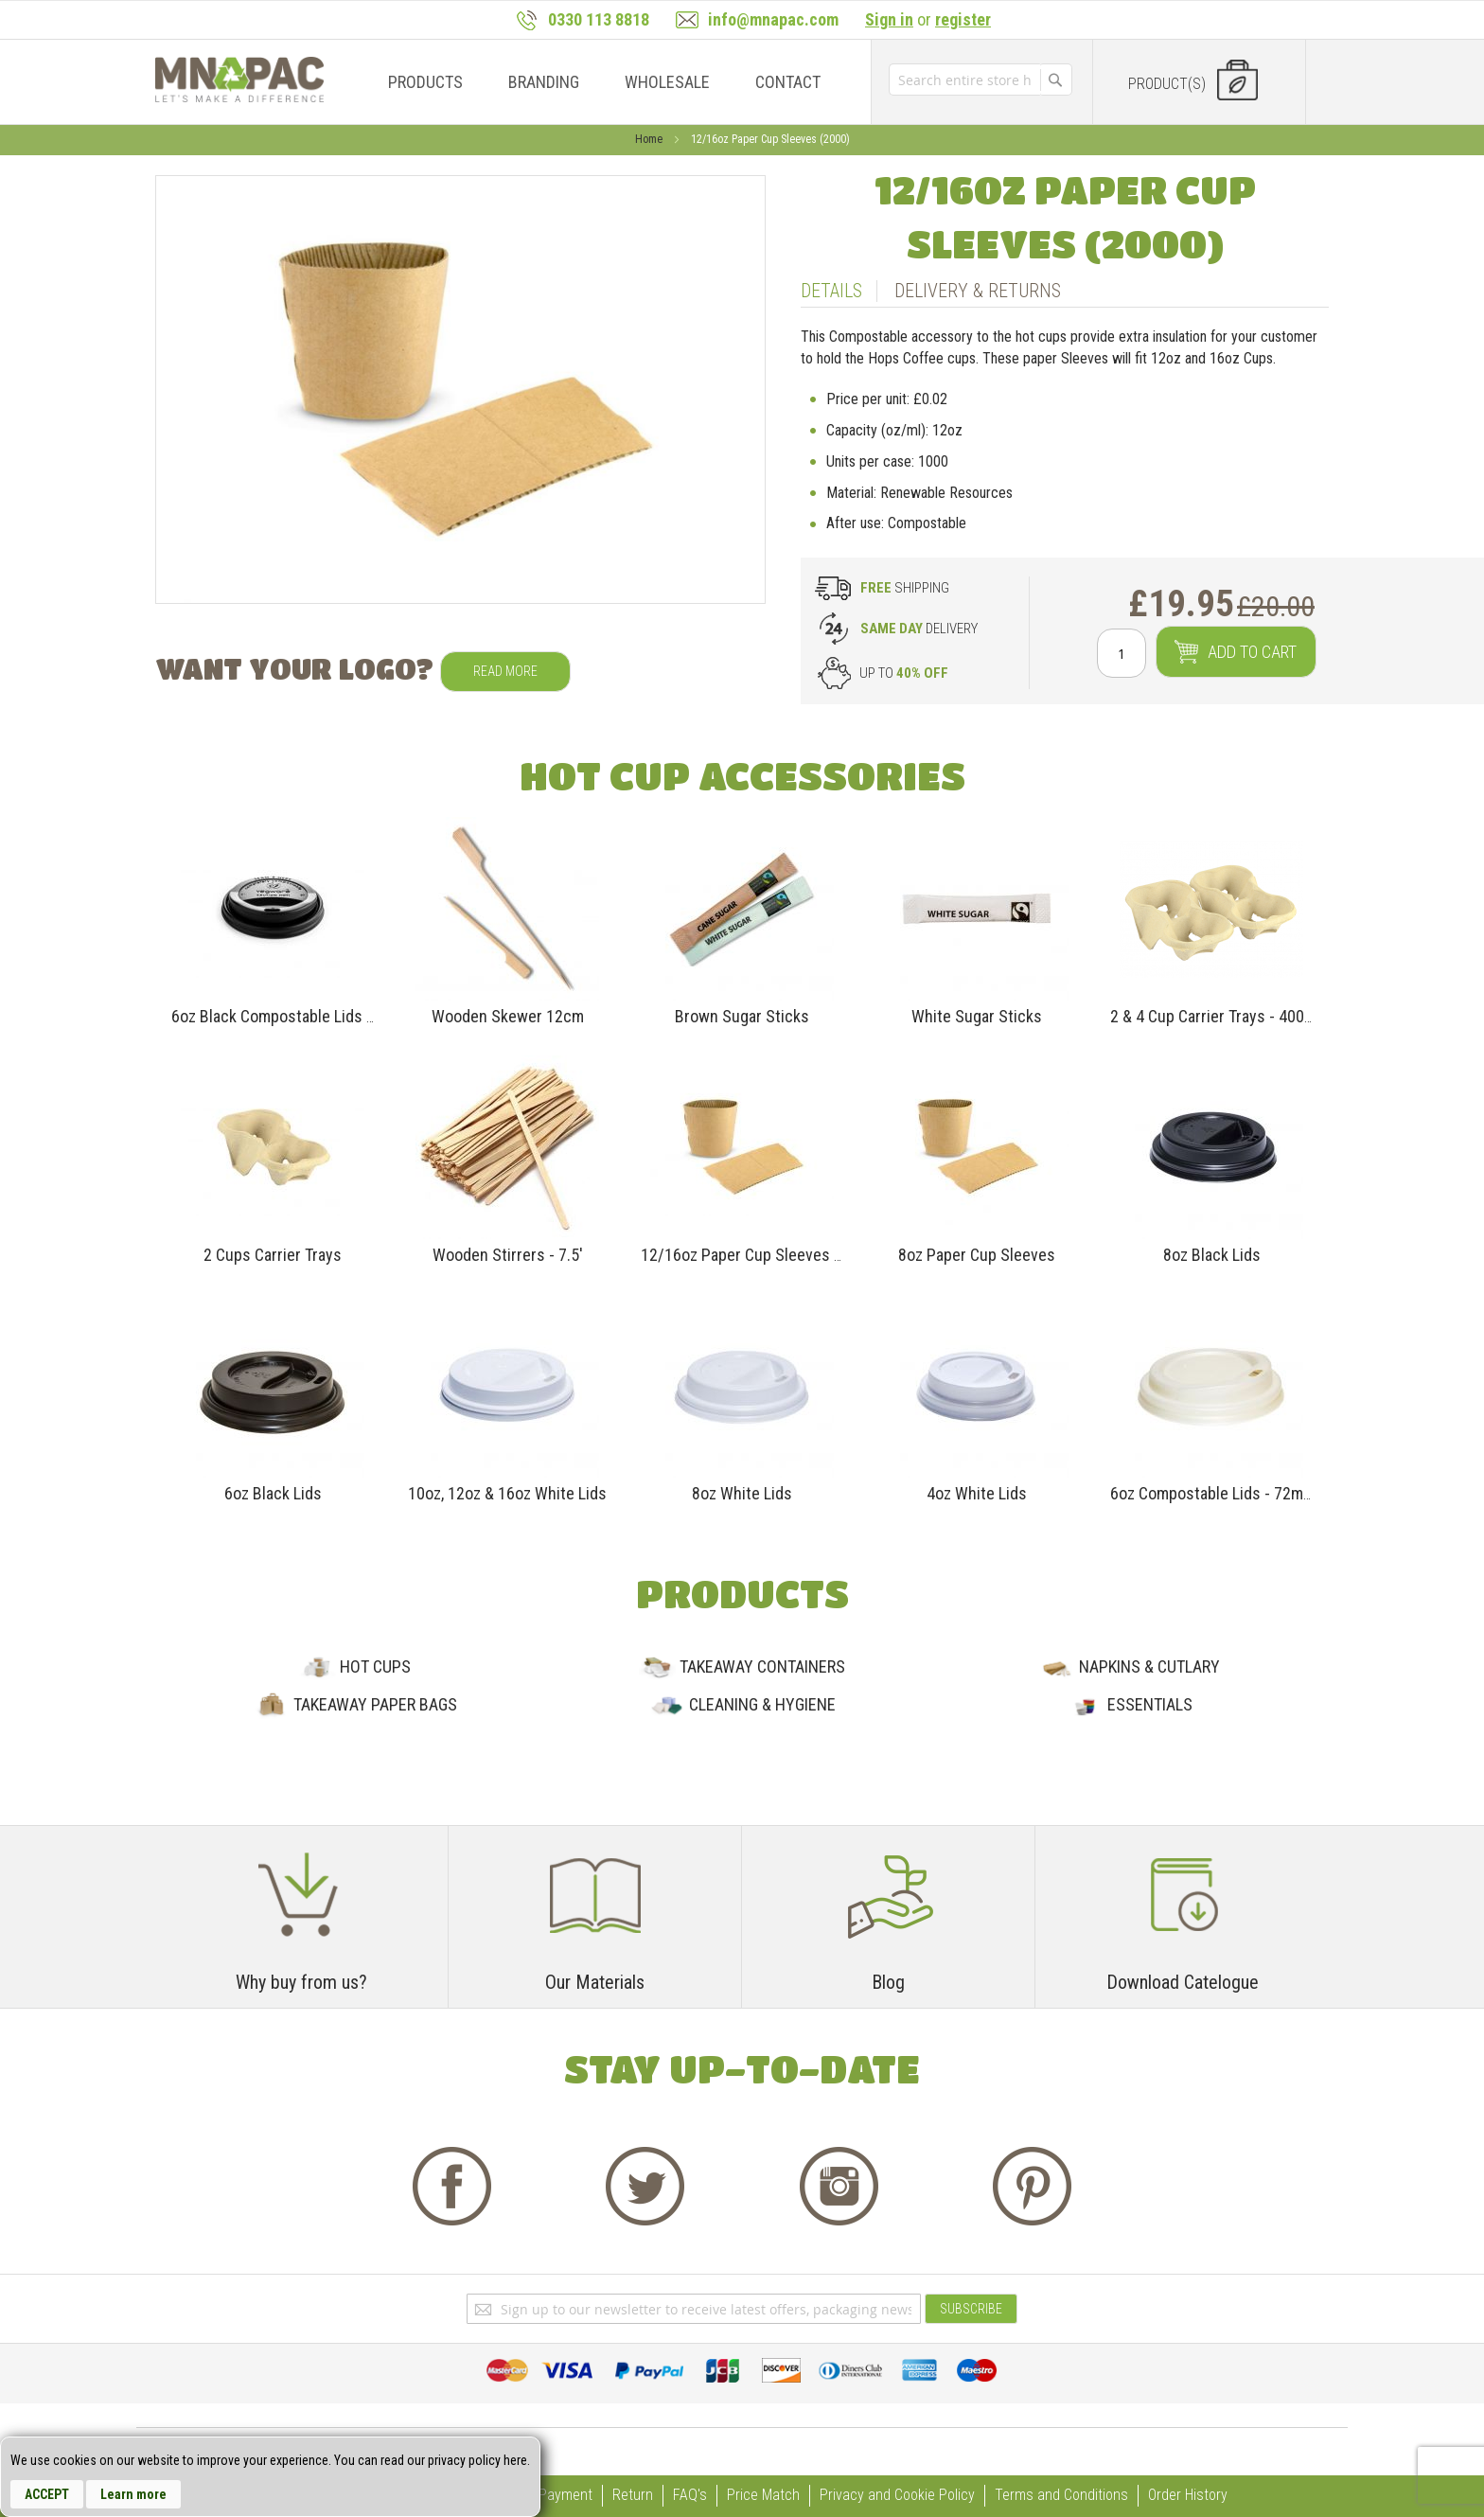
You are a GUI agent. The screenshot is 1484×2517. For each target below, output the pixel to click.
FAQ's (690, 2495)
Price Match (763, 2495)
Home (650, 139)
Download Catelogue (1182, 1982)
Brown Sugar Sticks (742, 1016)
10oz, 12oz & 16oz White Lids (507, 1493)
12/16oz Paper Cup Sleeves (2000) (760, 1255)
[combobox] (964, 79)
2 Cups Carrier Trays (272, 1255)
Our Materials (595, 1982)
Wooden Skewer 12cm (508, 1016)
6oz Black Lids (273, 1493)
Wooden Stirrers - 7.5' (508, 1255)
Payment (565, 2495)
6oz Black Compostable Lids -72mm (292, 1016)
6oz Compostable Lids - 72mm (1213, 1493)
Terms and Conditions (1061, 2495)
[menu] (599, 82)
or (928, 19)
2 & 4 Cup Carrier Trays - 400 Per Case (1239, 1016)
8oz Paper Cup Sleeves (976, 1255)
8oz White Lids (742, 1493)
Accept (47, 2494)
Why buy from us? (301, 1982)
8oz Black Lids (1212, 1255)
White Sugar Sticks (976, 1016)
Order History (1188, 2495)
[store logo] (239, 79)
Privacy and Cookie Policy (897, 2495)
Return (632, 2495)
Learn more (133, 2494)
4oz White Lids (977, 1493)
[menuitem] (425, 82)
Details (831, 290)
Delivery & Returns (977, 290)
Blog (888, 1982)
